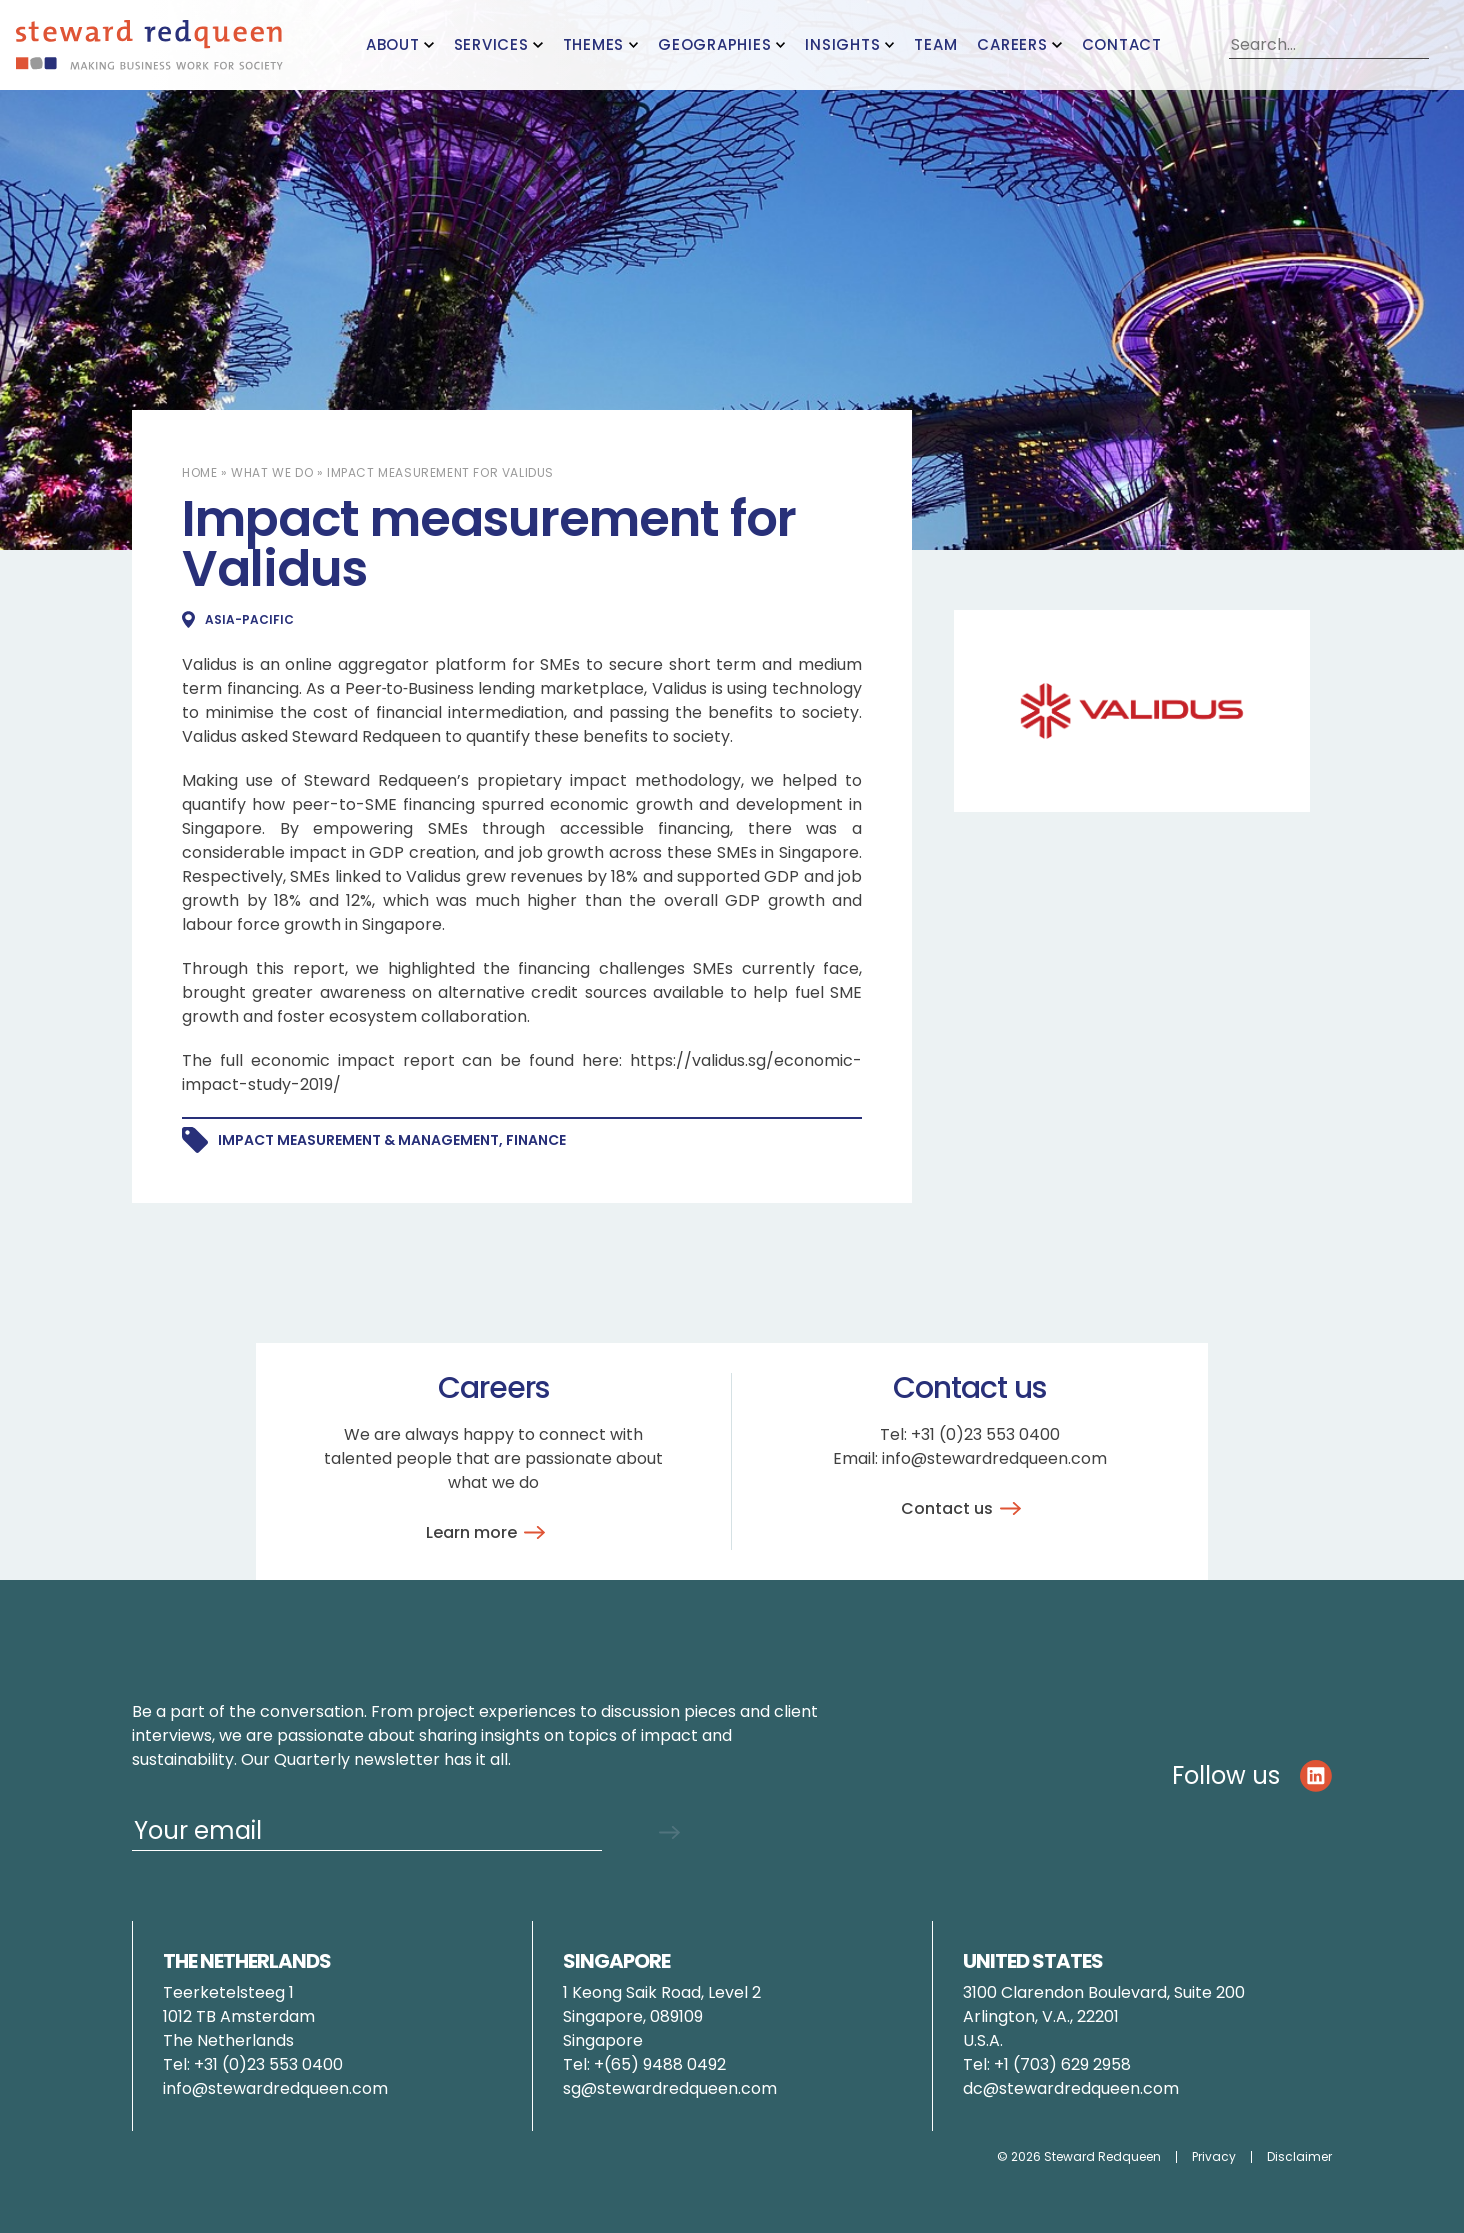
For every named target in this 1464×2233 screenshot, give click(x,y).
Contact (1122, 44)
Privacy (1214, 2157)
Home (199, 472)
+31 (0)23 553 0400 (985, 1434)
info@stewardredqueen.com (994, 1458)
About (393, 44)
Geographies (714, 44)
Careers (1012, 44)
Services (491, 44)
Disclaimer (1299, 2157)
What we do (272, 472)
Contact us (964, 1508)
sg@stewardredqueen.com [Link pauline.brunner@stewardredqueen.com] (670, 2088)
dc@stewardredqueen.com (1071, 2088)
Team (935, 44)
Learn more (489, 1532)
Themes (594, 44)
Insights (842, 44)
